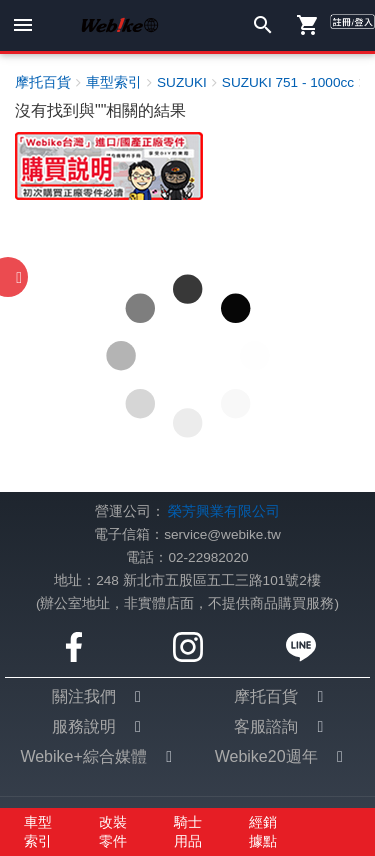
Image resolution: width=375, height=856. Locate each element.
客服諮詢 (266, 726)
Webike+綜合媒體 (83, 756)
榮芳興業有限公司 (224, 511)
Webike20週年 (266, 756)
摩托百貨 (266, 696)
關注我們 (84, 696)
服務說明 (84, 726)
